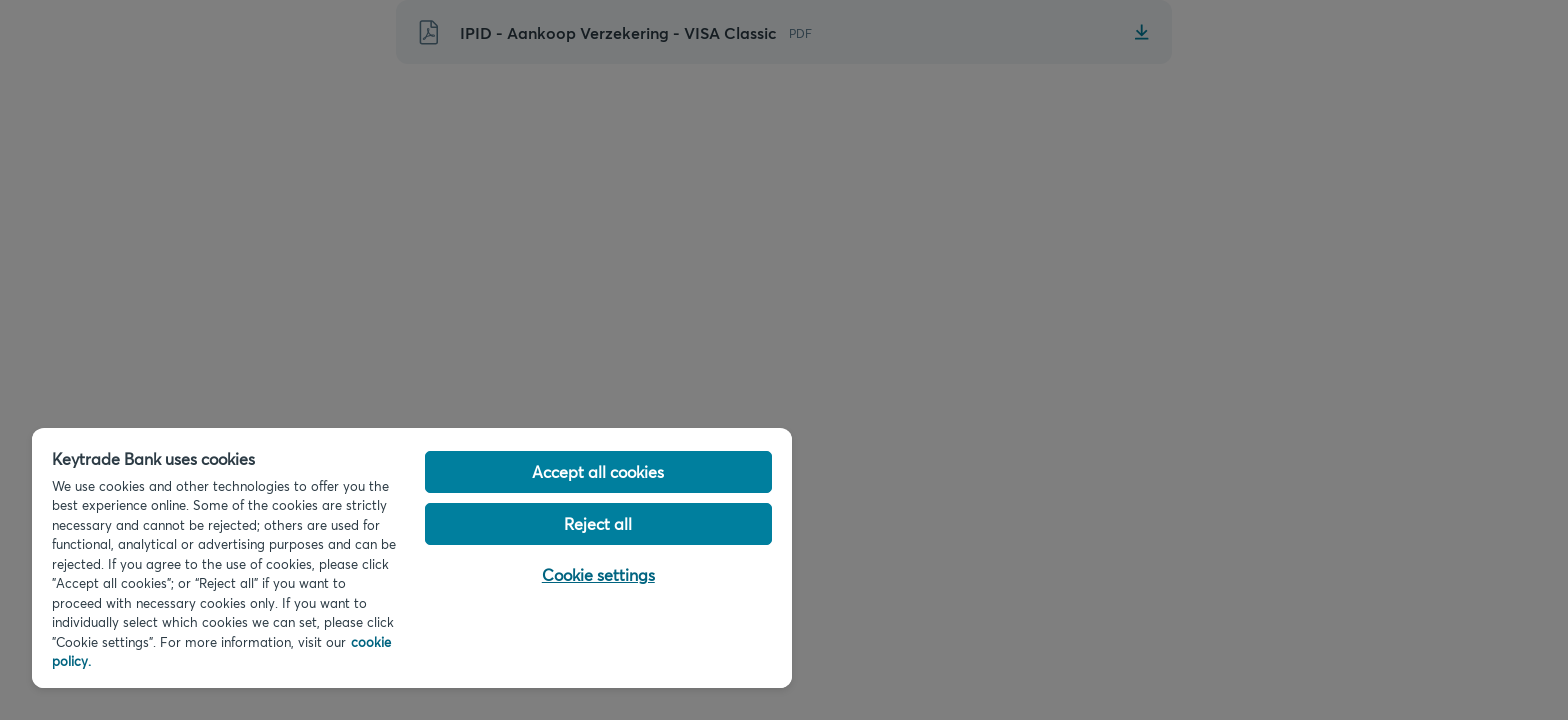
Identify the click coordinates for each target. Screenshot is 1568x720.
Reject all (598, 523)
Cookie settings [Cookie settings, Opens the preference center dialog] (598, 574)
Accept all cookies (598, 471)
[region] (412, 558)
